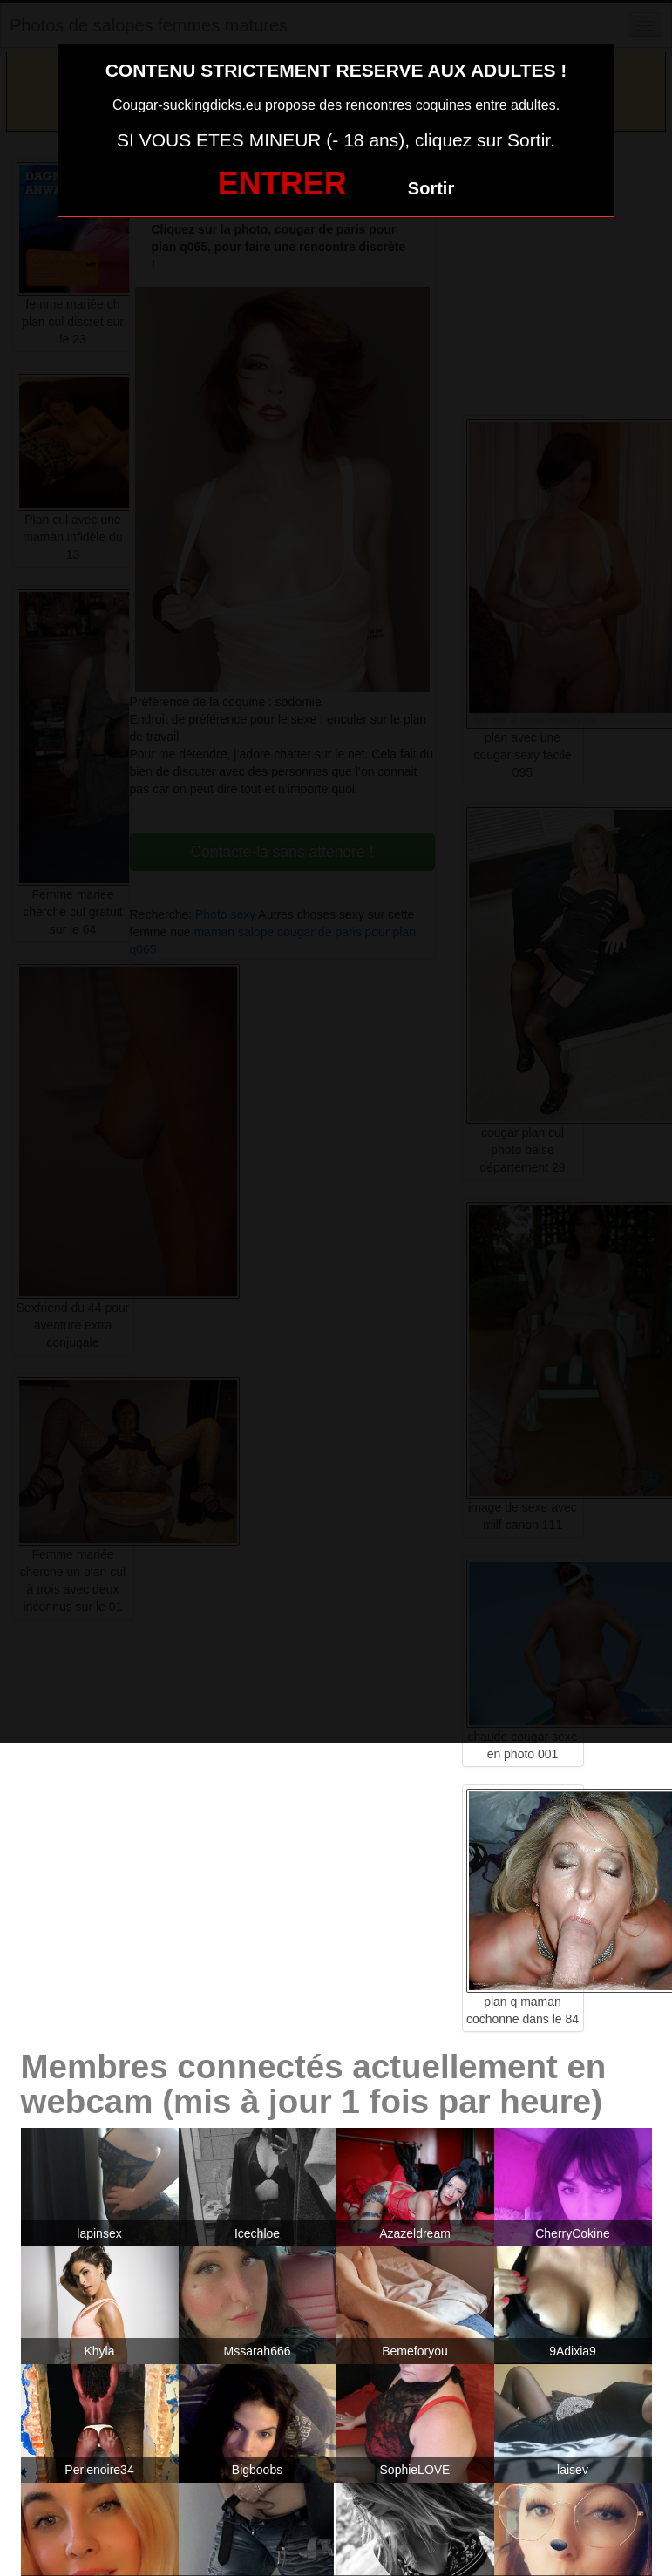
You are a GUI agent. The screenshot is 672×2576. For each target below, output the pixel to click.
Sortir (431, 188)
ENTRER (282, 183)
